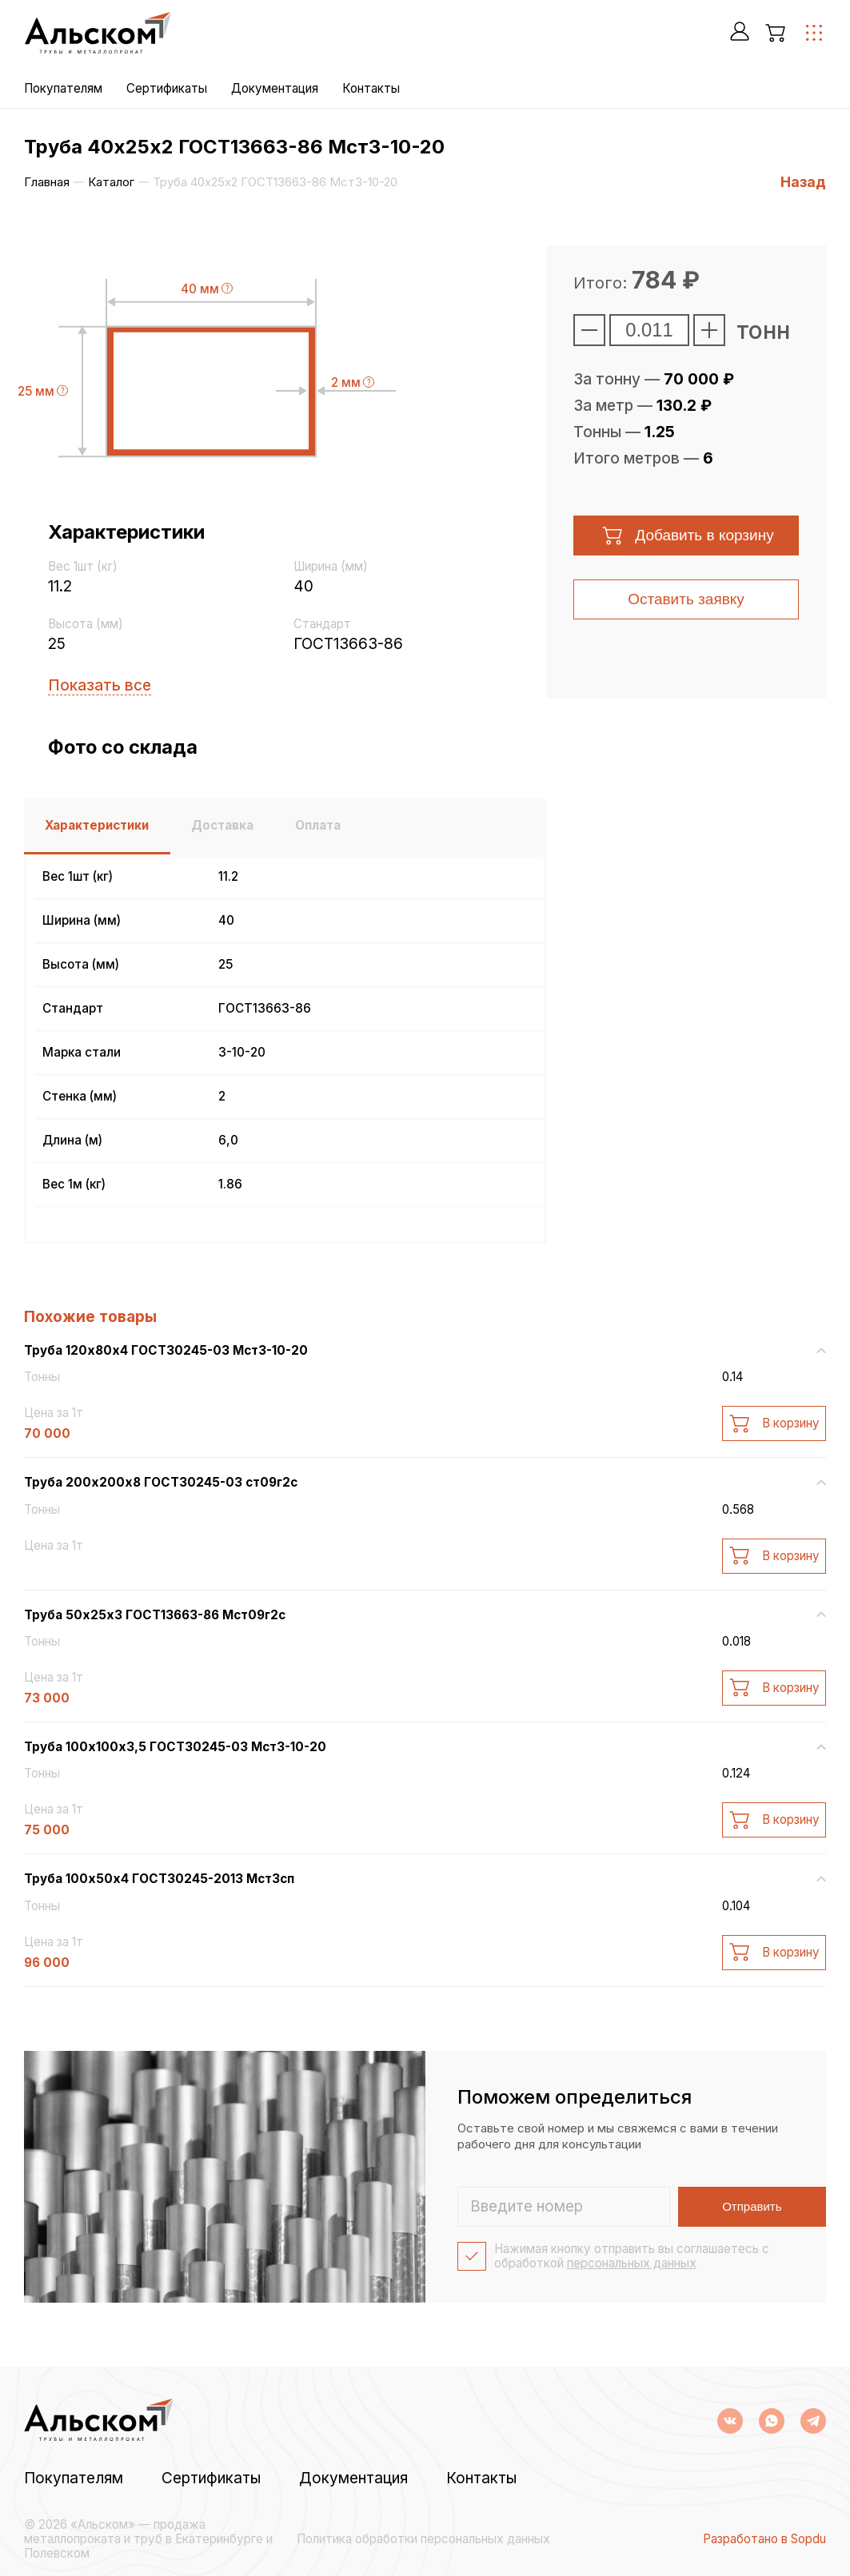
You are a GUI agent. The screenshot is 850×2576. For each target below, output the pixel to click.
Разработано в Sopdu (764, 2538)
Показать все (99, 685)
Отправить (754, 2206)
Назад (803, 181)
